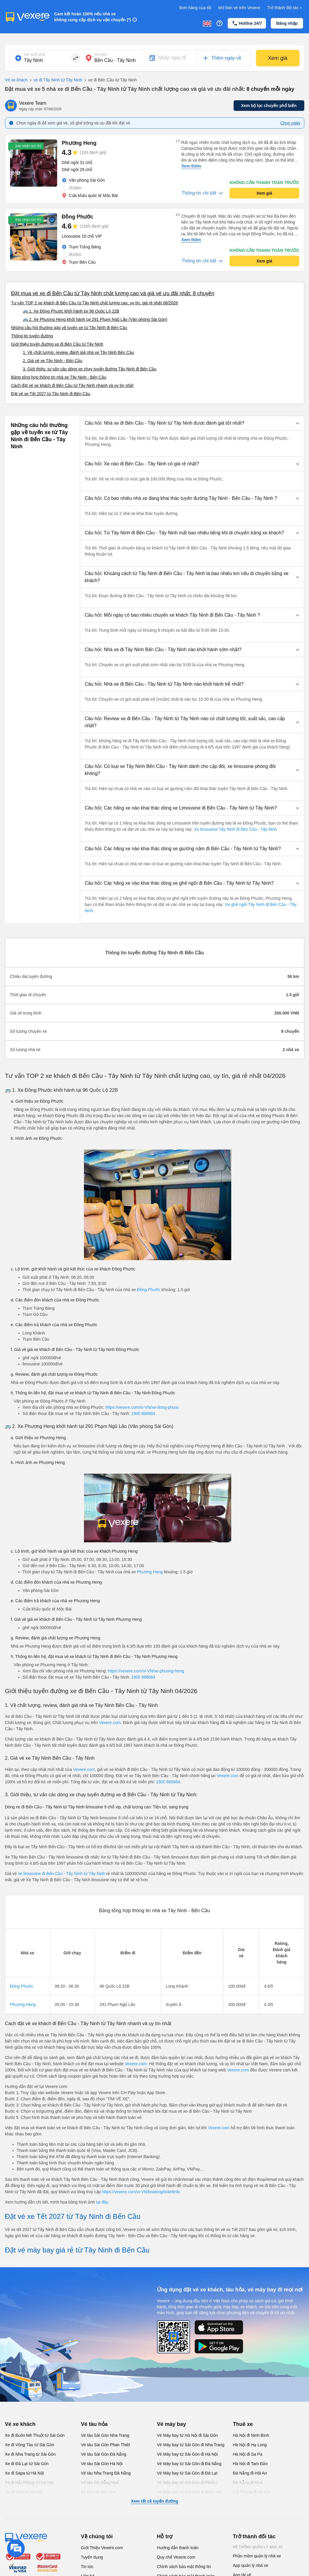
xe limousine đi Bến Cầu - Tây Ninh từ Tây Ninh (61, 1873)
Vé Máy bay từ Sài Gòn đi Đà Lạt (187, 2473)
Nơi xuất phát (34, 54)
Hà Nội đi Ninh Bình (251, 2435)
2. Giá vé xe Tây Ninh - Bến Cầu (52, 360)
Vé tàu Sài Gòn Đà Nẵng (103, 2454)
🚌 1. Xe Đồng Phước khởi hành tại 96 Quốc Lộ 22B (71, 311)
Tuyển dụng (92, 2557)
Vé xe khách (16, 80)
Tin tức (87, 2566)
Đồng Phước (149, 1289)
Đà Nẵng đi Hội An (250, 2473)
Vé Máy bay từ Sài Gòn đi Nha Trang (190, 2444)
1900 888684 (143, 1413)
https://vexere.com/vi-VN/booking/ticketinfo (141, 2191)
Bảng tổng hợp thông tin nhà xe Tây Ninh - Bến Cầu (58, 377)
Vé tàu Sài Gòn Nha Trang (105, 2435)
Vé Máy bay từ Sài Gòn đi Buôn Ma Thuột (189, 2495)
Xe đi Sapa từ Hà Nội (24, 2473)
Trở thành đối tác (285, 7)
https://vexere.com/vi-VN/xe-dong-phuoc (142, 1407)
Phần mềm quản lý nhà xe (257, 2556)
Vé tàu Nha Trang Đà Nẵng (106, 2473)
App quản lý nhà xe (250, 2565)
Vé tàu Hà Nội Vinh (98, 2492)
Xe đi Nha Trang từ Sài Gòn (30, 2454)
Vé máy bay (171, 2424)
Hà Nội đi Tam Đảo (250, 2463)
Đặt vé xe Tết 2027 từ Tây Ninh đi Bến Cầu (50, 393)
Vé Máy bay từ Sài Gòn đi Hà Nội (187, 2454)
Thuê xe (243, 2424)
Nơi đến (101, 54)
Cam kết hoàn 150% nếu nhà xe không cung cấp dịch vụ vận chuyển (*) (92, 17)
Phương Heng (150, 1571)
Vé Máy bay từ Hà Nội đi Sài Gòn (187, 2435)
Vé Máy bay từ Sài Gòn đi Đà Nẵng (189, 2463)
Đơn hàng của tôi (195, 7)
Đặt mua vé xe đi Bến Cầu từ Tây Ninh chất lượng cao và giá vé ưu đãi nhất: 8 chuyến (112, 293)
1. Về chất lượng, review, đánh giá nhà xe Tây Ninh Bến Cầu (78, 352)
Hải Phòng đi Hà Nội (251, 2492)
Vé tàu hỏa (94, 2424)
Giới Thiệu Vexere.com (102, 2547)
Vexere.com (110, 1722)
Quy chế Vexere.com (176, 2557)
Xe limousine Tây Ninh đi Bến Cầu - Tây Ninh (235, 829)
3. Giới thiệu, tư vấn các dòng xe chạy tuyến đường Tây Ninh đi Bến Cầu (89, 369)
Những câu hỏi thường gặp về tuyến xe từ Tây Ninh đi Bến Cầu (69, 327)
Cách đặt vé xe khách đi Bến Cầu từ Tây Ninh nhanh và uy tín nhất (72, 385)
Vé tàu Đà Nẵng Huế (100, 2482)
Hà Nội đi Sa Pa (247, 2454)
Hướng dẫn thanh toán (178, 2547)
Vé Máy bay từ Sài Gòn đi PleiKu (187, 2482)
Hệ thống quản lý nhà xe (258, 2547)
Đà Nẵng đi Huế (247, 2482)
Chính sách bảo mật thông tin (184, 2566)
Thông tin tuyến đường (32, 336)
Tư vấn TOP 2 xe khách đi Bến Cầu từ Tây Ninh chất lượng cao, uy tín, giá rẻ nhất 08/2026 (94, 303)
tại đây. (102, 2202)
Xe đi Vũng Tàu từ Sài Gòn (29, 2444)
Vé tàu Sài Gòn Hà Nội (102, 2463)
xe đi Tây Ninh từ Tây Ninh (55, 80)
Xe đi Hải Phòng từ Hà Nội (29, 2482)
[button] (192, 423)
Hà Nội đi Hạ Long (250, 2444)
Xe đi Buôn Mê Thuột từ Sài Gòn (35, 2435)
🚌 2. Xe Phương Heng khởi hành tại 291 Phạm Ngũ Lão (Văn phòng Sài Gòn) (95, 319)
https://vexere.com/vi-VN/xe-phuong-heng (146, 1671)
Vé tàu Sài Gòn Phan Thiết (105, 2444)
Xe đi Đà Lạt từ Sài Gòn (27, 2463)
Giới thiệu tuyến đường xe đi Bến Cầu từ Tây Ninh (57, 344)
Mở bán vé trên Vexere (239, 7)
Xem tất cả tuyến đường (154, 2501)
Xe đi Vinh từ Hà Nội (23, 2492)
